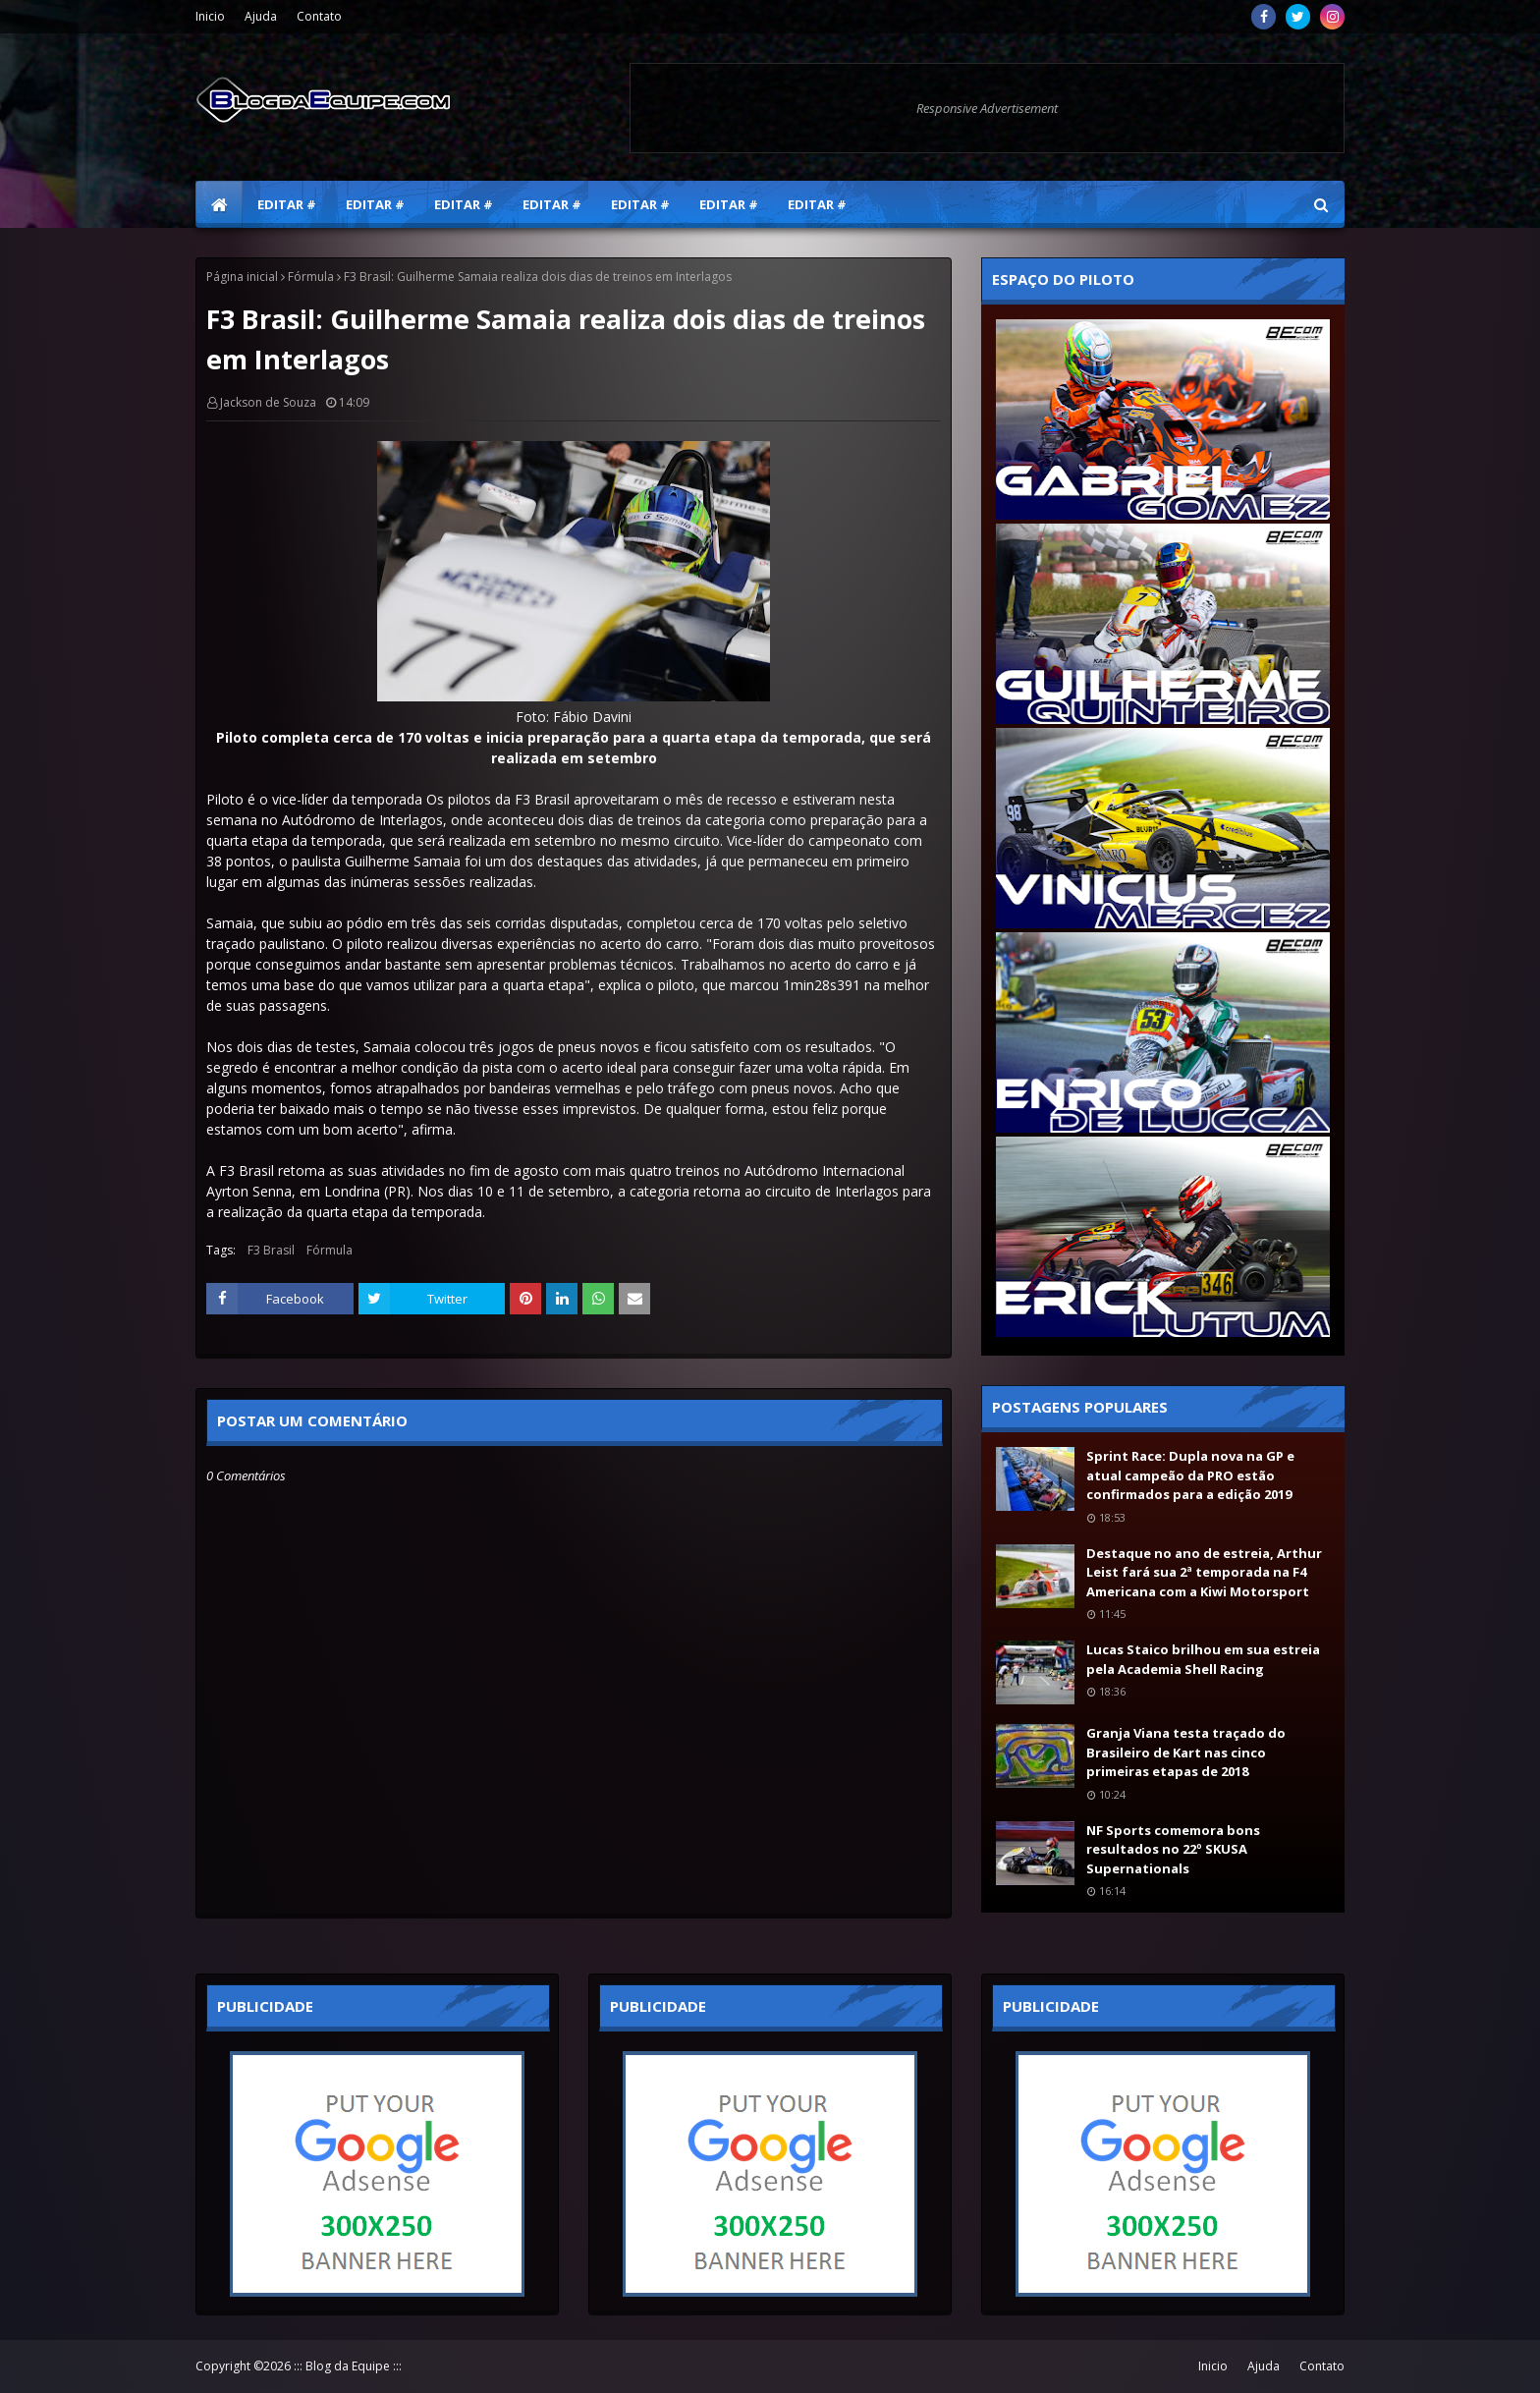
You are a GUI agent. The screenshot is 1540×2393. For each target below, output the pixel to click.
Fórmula (311, 276)
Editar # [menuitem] (286, 204)
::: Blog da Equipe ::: (348, 2366)
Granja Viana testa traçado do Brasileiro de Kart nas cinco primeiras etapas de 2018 (1186, 1752)
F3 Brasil (271, 1250)
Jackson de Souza (268, 402)
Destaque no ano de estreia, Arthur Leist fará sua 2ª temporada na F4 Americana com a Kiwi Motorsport (1204, 1572)
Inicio (210, 16)
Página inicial (242, 276)
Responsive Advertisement (987, 108)
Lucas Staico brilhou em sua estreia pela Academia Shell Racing (1203, 1659)
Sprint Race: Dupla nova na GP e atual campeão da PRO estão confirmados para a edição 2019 (1190, 1475)
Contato (319, 16)
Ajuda (261, 16)
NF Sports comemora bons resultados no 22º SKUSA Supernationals (1173, 1849)
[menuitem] (219, 204)
